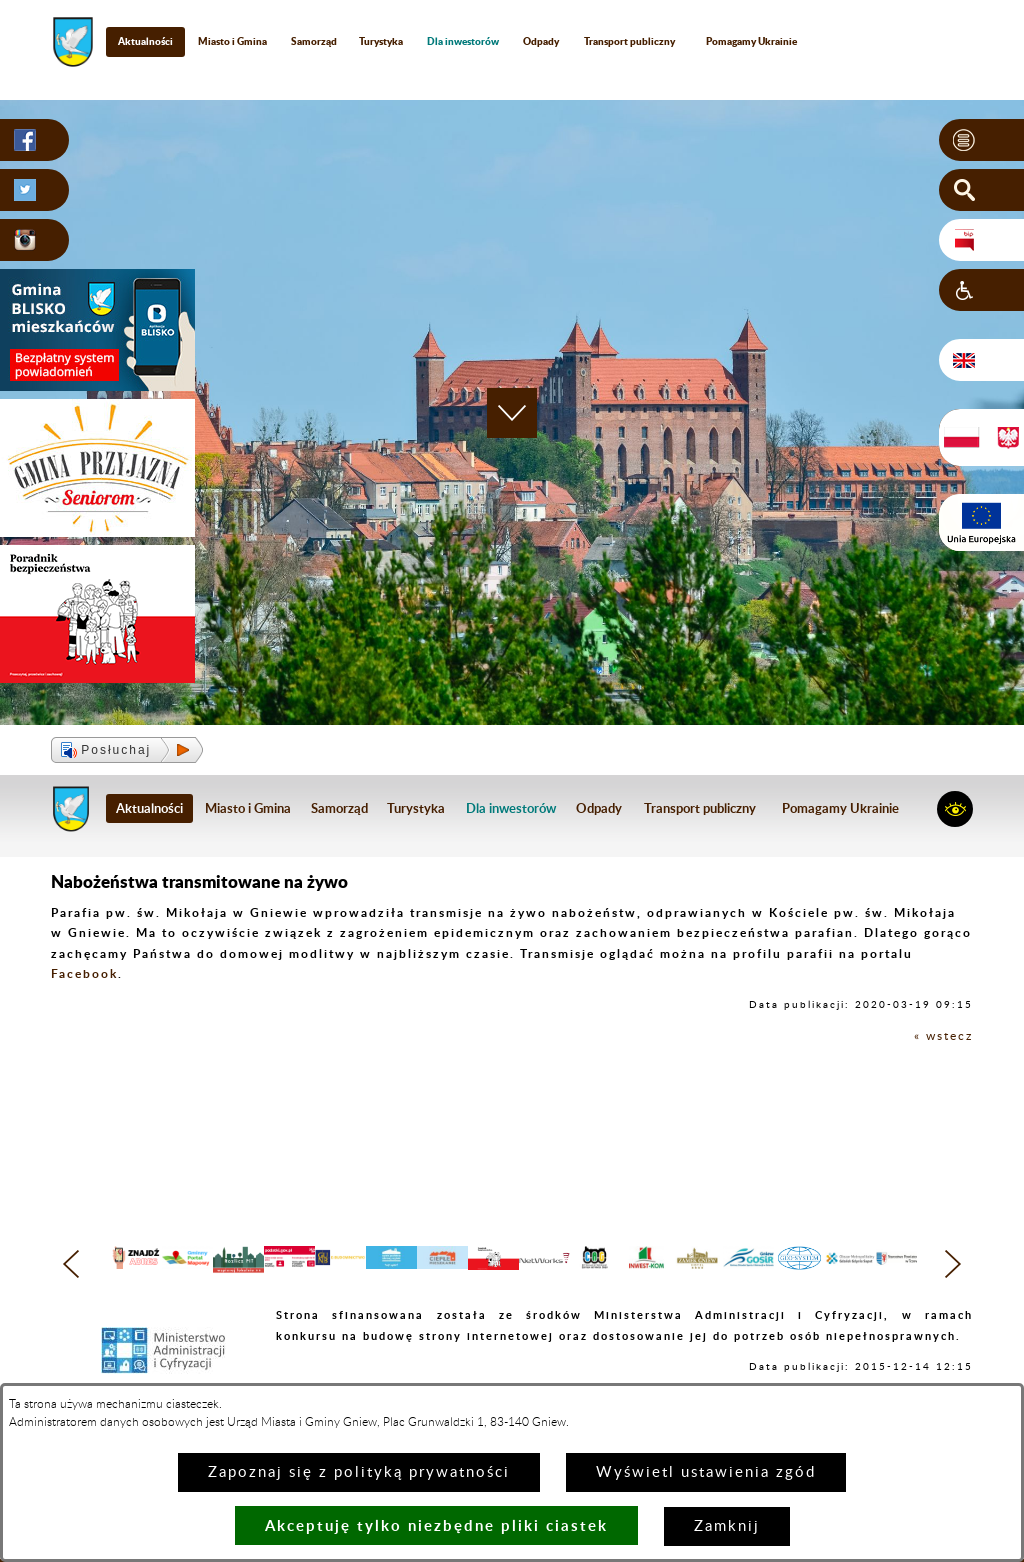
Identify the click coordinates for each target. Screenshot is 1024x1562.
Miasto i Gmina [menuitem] (232, 41)
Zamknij (727, 1526)
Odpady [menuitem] (541, 41)
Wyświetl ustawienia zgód (706, 1472)
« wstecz (943, 1036)
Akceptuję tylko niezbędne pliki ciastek (436, 1525)
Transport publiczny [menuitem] (629, 41)
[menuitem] (463, 41)
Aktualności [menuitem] (145, 41)
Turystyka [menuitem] (381, 41)
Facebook (84, 973)
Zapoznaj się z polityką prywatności (359, 1472)
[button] (981, 140)
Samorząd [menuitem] (314, 41)
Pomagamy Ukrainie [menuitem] (751, 41)
